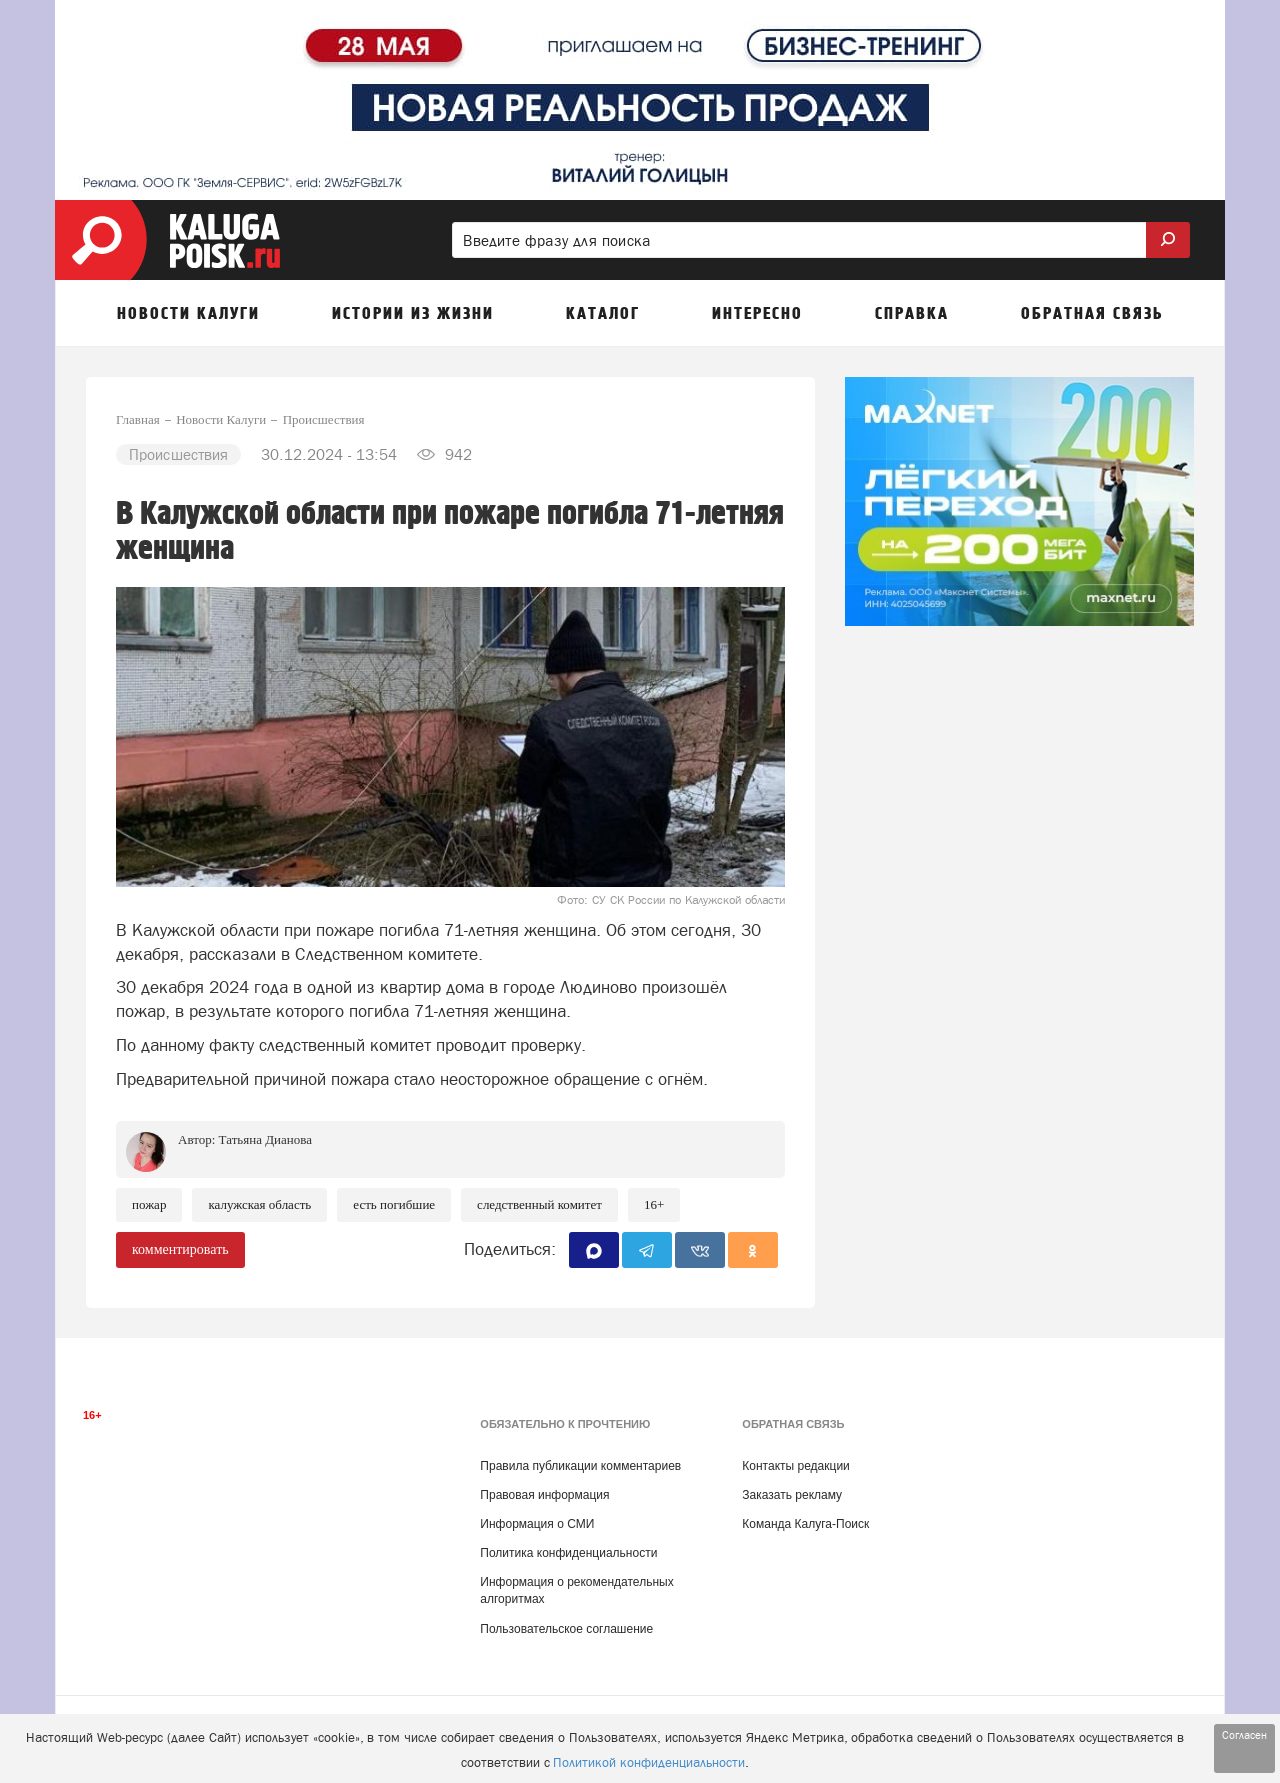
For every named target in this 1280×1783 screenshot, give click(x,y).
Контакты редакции (795, 1466)
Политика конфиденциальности (568, 1553)
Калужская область (259, 1204)
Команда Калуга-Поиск (805, 1524)
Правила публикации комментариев (580, 1466)
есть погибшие (394, 1204)
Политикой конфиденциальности (649, 1762)
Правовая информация (544, 1495)
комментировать (180, 1249)
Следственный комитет (539, 1204)
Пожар (149, 1204)
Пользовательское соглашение (566, 1629)
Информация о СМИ (537, 1524)
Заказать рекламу (792, 1495)
